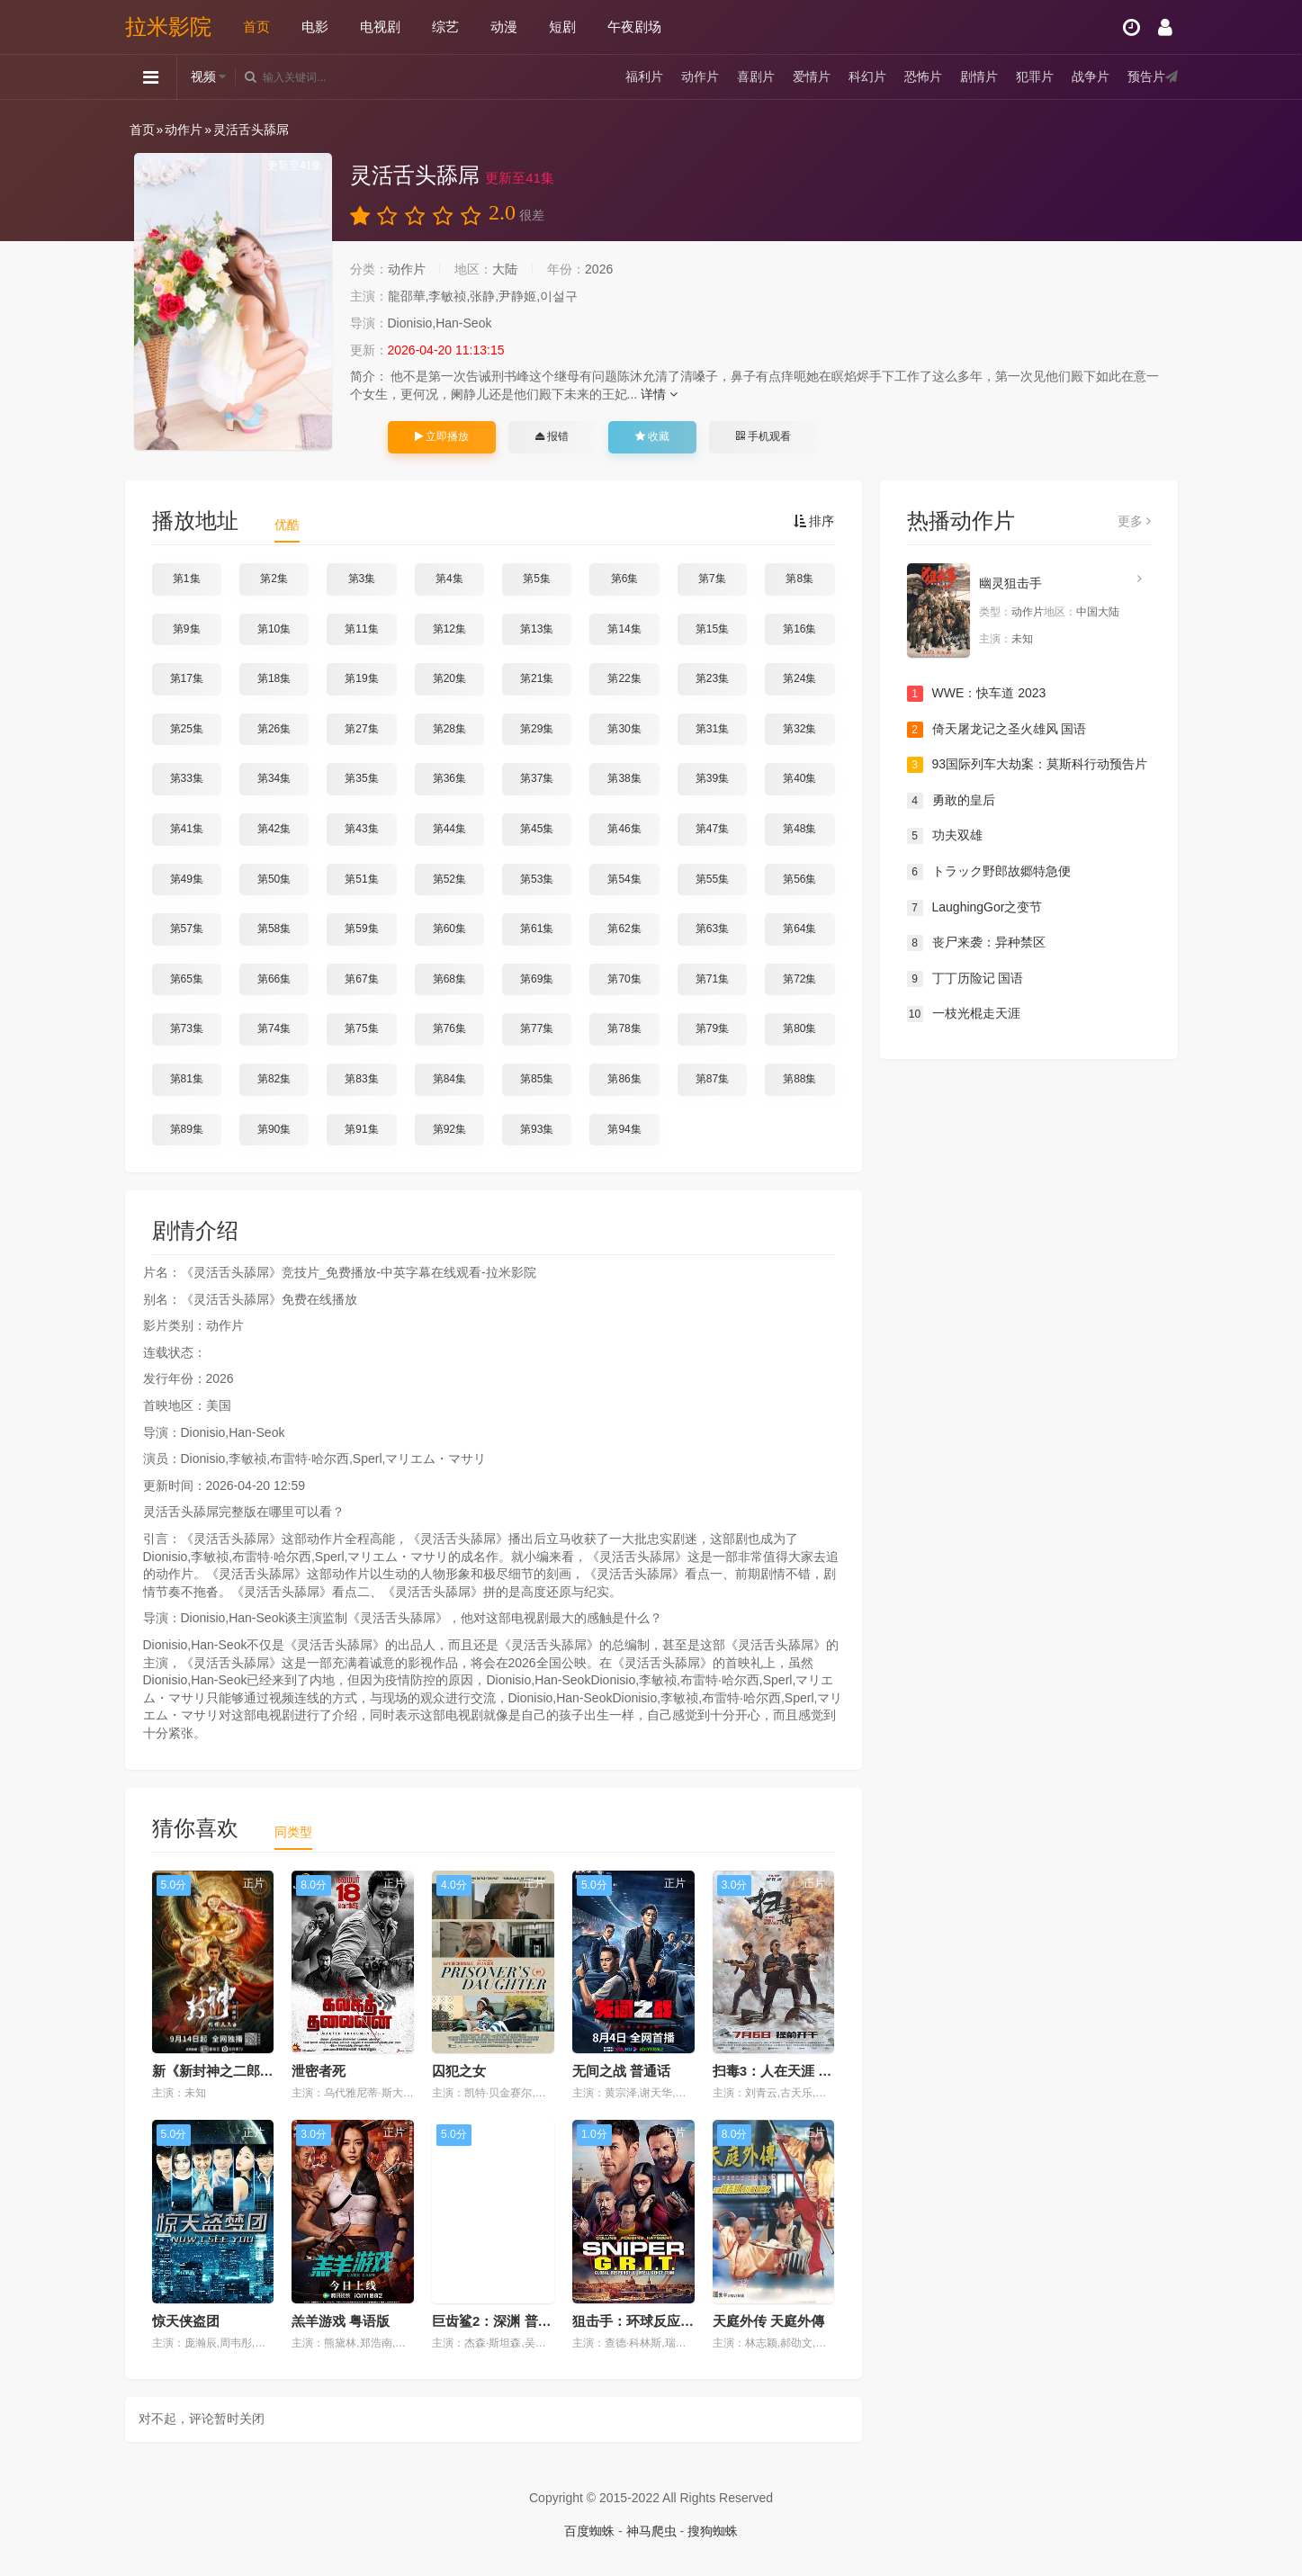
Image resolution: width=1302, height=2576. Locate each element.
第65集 (186, 979)
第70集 (624, 979)
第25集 (186, 729)
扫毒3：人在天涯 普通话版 (793, 2070)
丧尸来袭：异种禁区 (976, 943)
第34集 (274, 778)
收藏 (652, 436)
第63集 (712, 928)
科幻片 (867, 76)
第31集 (712, 729)
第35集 (361, 778)
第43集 (361, 828)
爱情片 (812, 76)
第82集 (274, 1079)
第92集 (449, 1129)
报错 (552, 436)
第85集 (536, 1079)
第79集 (712, 1028)
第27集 (361, 729)
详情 (659, 394)
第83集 (361, 1079)
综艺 (445, 26)
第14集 (624, 629)
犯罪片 (1035, 76)
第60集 (449, 928)
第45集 (536, 828)
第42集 (274, 828)
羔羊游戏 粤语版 (341, 2321)
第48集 (799, 828)
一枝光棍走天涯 (963, 1014)
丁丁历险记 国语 (965, 979)
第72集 (799, 979)
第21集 (536, 678)
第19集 (361, 678)
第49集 (186, 879)
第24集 (799, 678)
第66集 (274, 979)
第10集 (274, 629)
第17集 (186, 678)
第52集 (449, 879)
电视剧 (380, 26)
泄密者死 (319, 2070)
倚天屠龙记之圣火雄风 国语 (997, 730)
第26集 (274, 729)
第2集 (274, 578)
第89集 (186, 1129)
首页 (256, 26)
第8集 (799, 578)
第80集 (799, 1028)
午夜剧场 (634, 26)
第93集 (536, 1129)
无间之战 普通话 (621, 2070)
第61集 (536, 928)
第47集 (712, 828)
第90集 (274, 1129)
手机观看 (763, 436)
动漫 (503, 26)
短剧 (562, 26)
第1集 (187, 578)
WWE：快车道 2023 (976, 694)
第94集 (624, 1129)
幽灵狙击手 (1010, 583)
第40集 (799, 778)
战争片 (1090, 76)
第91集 (361, 1129)
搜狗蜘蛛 (712, 2531)
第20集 (449, 678)
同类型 (293, 1832)
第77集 (536, 1028)
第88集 (799, 1079)
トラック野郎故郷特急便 (989, 872)
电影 (314, 26)
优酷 (287, 524)
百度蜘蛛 (589, 2531)
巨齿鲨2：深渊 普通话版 (505, 2321)
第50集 (274, 879)
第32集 (799, 729)
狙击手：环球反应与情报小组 (660, 2321)
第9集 (187, 629)
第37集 (536, 778)
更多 (1134, 521)
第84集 (449, 1079)
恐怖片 (923, 76)
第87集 (712, 1079)
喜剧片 (756, 76)
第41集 (186, 828)
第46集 (624, 828)
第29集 (536, 729)
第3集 (362, 578)
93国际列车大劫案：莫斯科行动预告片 (1027, 765)
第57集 (186, 928)
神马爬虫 (651, 2531)
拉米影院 (168, 26)
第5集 (537, 578)
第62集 (624, 928)
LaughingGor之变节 (975, 908)
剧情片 (979, 76)
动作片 (700, 76)
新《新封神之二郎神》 (219, 2070)
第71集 (712, 979)
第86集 (624, 1079)
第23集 (712, 678)
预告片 (1146, 76)
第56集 (799, 879)
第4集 (449, 578)
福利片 (644, 76)
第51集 (361, 879)
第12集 (449, 629)
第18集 (274, 678)
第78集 (624, 1028)
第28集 (449, 729)
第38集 (624, 778)
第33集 (186, 778)
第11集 (361, 629)
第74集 (274, 1028)
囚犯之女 (459, 2070)
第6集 (625, 578)
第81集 (186, 1079)
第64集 (799, 928)
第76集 (449, 1028)
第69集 (536, 979)
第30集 (624, 729)
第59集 (361, 928)
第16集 (799, 629)
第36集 (449, 778)
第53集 (536, 879)
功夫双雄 (945, 836)
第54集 (624, 879)
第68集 (449, 979)
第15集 (712, 629)
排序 (814, 521)
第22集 (624, 678)
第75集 (361, 1028)
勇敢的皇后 (951, 801)
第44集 (449, 828)
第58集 (274, 928)
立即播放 (442, 436)
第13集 (536, 629)
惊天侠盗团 (186, 2321)
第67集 (361, 979)
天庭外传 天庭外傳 (768, 2321)
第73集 (186, 1028)
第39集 (712, 778)
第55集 (712, 879)
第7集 (712, 578)
